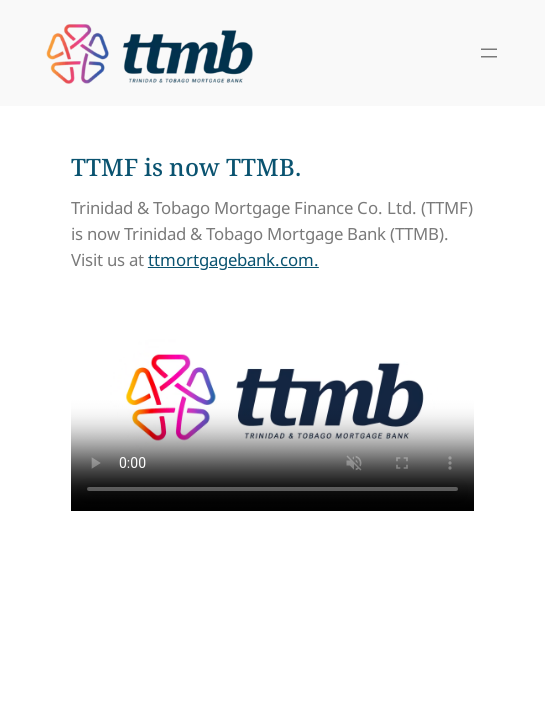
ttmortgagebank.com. (233, 259)
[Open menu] (489, 53)
